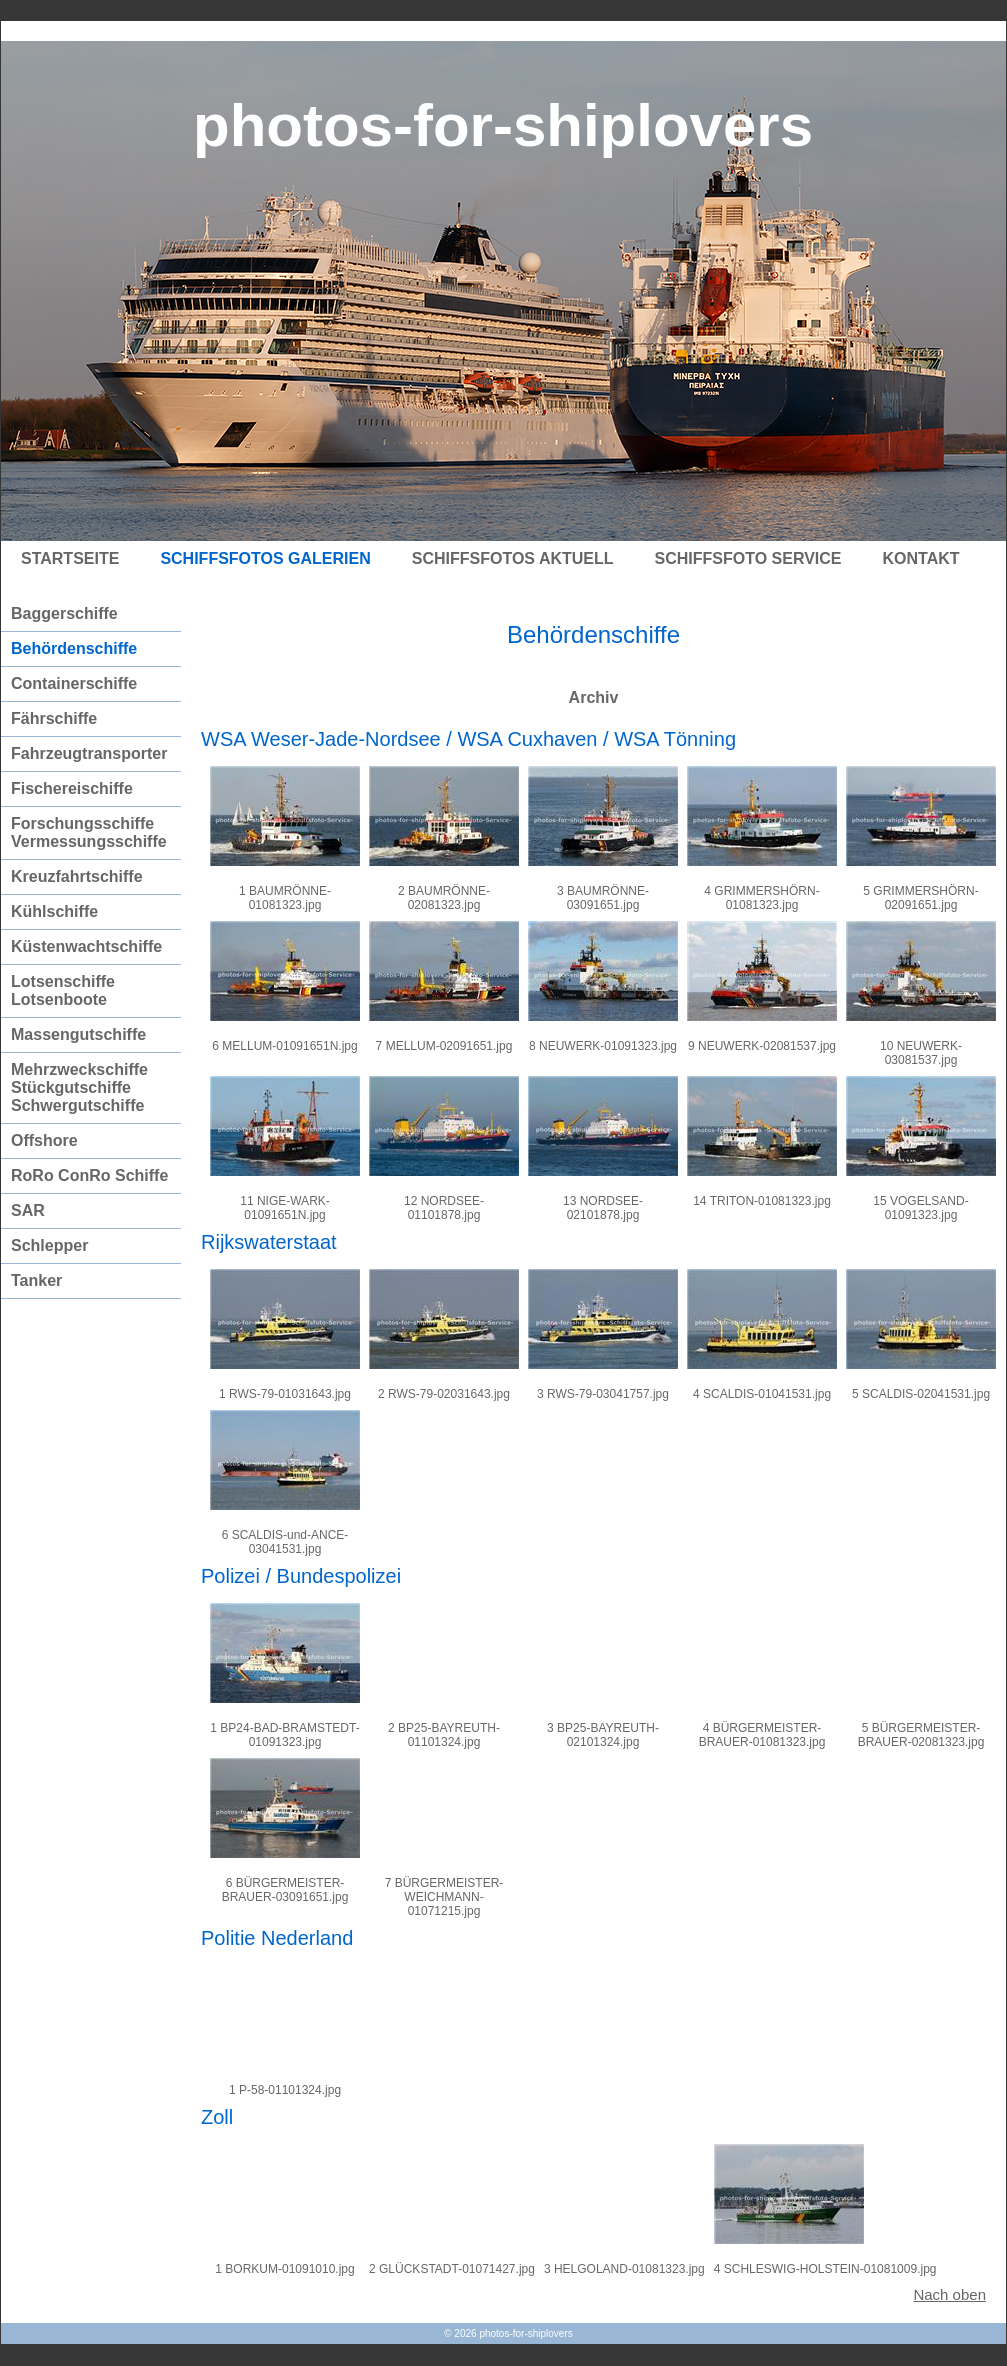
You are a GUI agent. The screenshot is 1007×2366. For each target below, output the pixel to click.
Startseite (70, 558)
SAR (28, 1210)
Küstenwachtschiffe (86, 946)
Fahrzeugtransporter (89, 753)
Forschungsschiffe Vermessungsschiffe (89, 832)
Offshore (44, 1140)
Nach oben (949, 2294)
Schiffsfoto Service (748, 558)
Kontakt (921, 558)
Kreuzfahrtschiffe (77, 876)
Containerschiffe (74, 683)
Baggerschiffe (64, 613)
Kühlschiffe (54, 911)
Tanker (36, 1280)
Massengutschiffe (78, 1034)
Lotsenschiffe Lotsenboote (63, 990)
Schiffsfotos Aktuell (513, 558)
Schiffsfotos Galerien (265, 558)
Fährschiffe (54, 718)
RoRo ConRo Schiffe (89, 1175)
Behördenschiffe (74, 648)
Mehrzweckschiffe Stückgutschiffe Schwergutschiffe (79, 1087)
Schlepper (49, 1245)
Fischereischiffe (72, 788)
